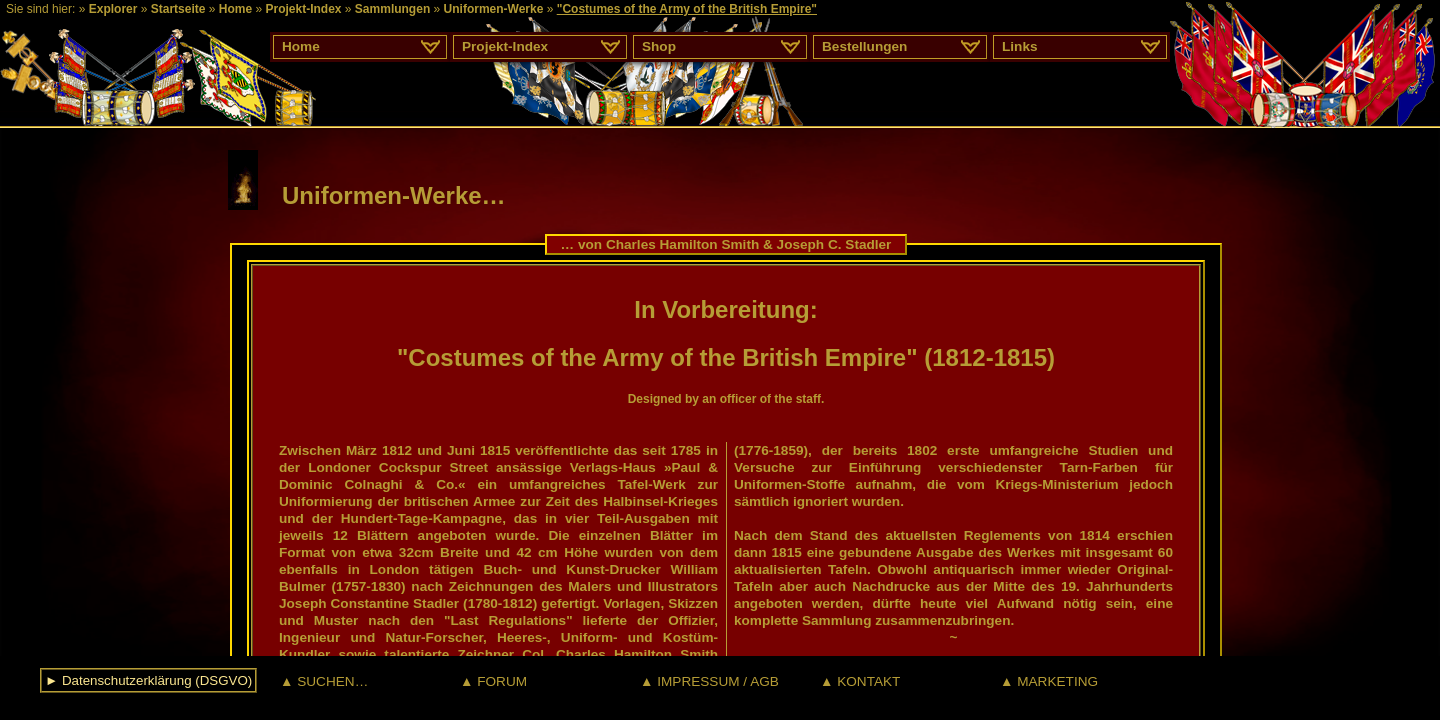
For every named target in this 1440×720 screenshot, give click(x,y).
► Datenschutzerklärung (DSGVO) (148, 680)
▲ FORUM (493, 681)
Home (235, 9)
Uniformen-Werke (494, 9)
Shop (659, 46)
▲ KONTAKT (860, 681)
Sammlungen (392, 9)
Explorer (113, 9)
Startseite (178, 9)
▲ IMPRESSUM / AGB (709, 681)
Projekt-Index (303, 9)
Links (1020, 46)
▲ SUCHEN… (324, 681)
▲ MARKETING (1049, 681)
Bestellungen (864, 46)
